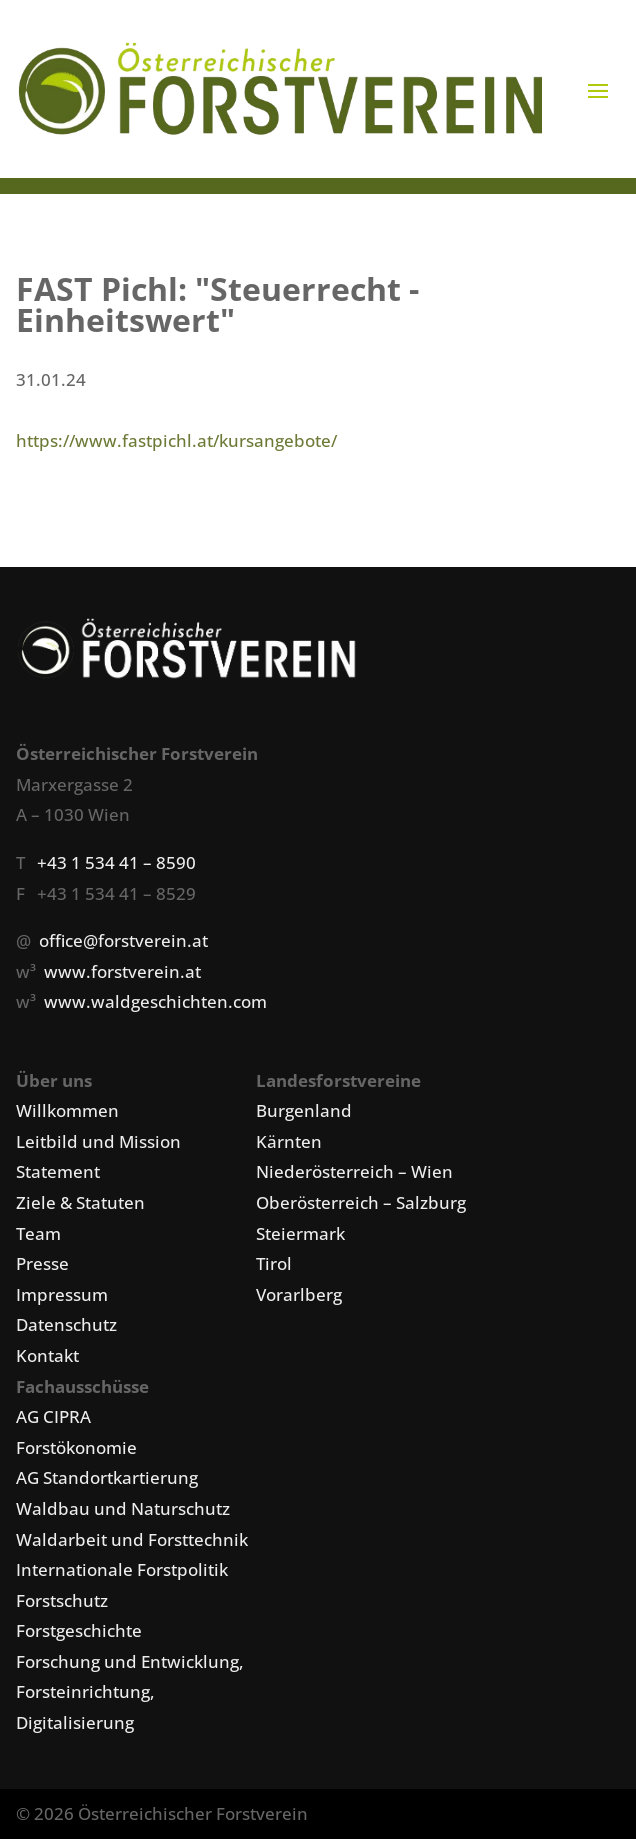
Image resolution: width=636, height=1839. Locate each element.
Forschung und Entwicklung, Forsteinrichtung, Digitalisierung (130, 1692)
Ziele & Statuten (80, 1202)
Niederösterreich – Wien (354, 1171)
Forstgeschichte (79, 1630)
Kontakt (47, 1355)
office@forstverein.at (123, 940)
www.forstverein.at (122, 971)
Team (38, 1233)
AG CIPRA (53, 1416)
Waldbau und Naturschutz (123, 1508)
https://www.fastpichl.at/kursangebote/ (176, 440)
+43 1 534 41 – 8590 (116, 862)
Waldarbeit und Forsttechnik (132, 1539)
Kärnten (289, 1141)
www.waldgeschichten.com (155, 1001)
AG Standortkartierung (107, 1477)
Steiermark (300, 1233)
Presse (42, 1263)
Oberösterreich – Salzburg (361, 1202)
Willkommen (67, 1110)
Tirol (274, 1263)
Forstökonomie (76, 1447)
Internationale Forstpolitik (122, 1569)
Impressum (62, 1294)
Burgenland (304, 1110)
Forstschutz (62, 1600)
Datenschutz (66, 1324)
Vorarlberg (299, 1294)
